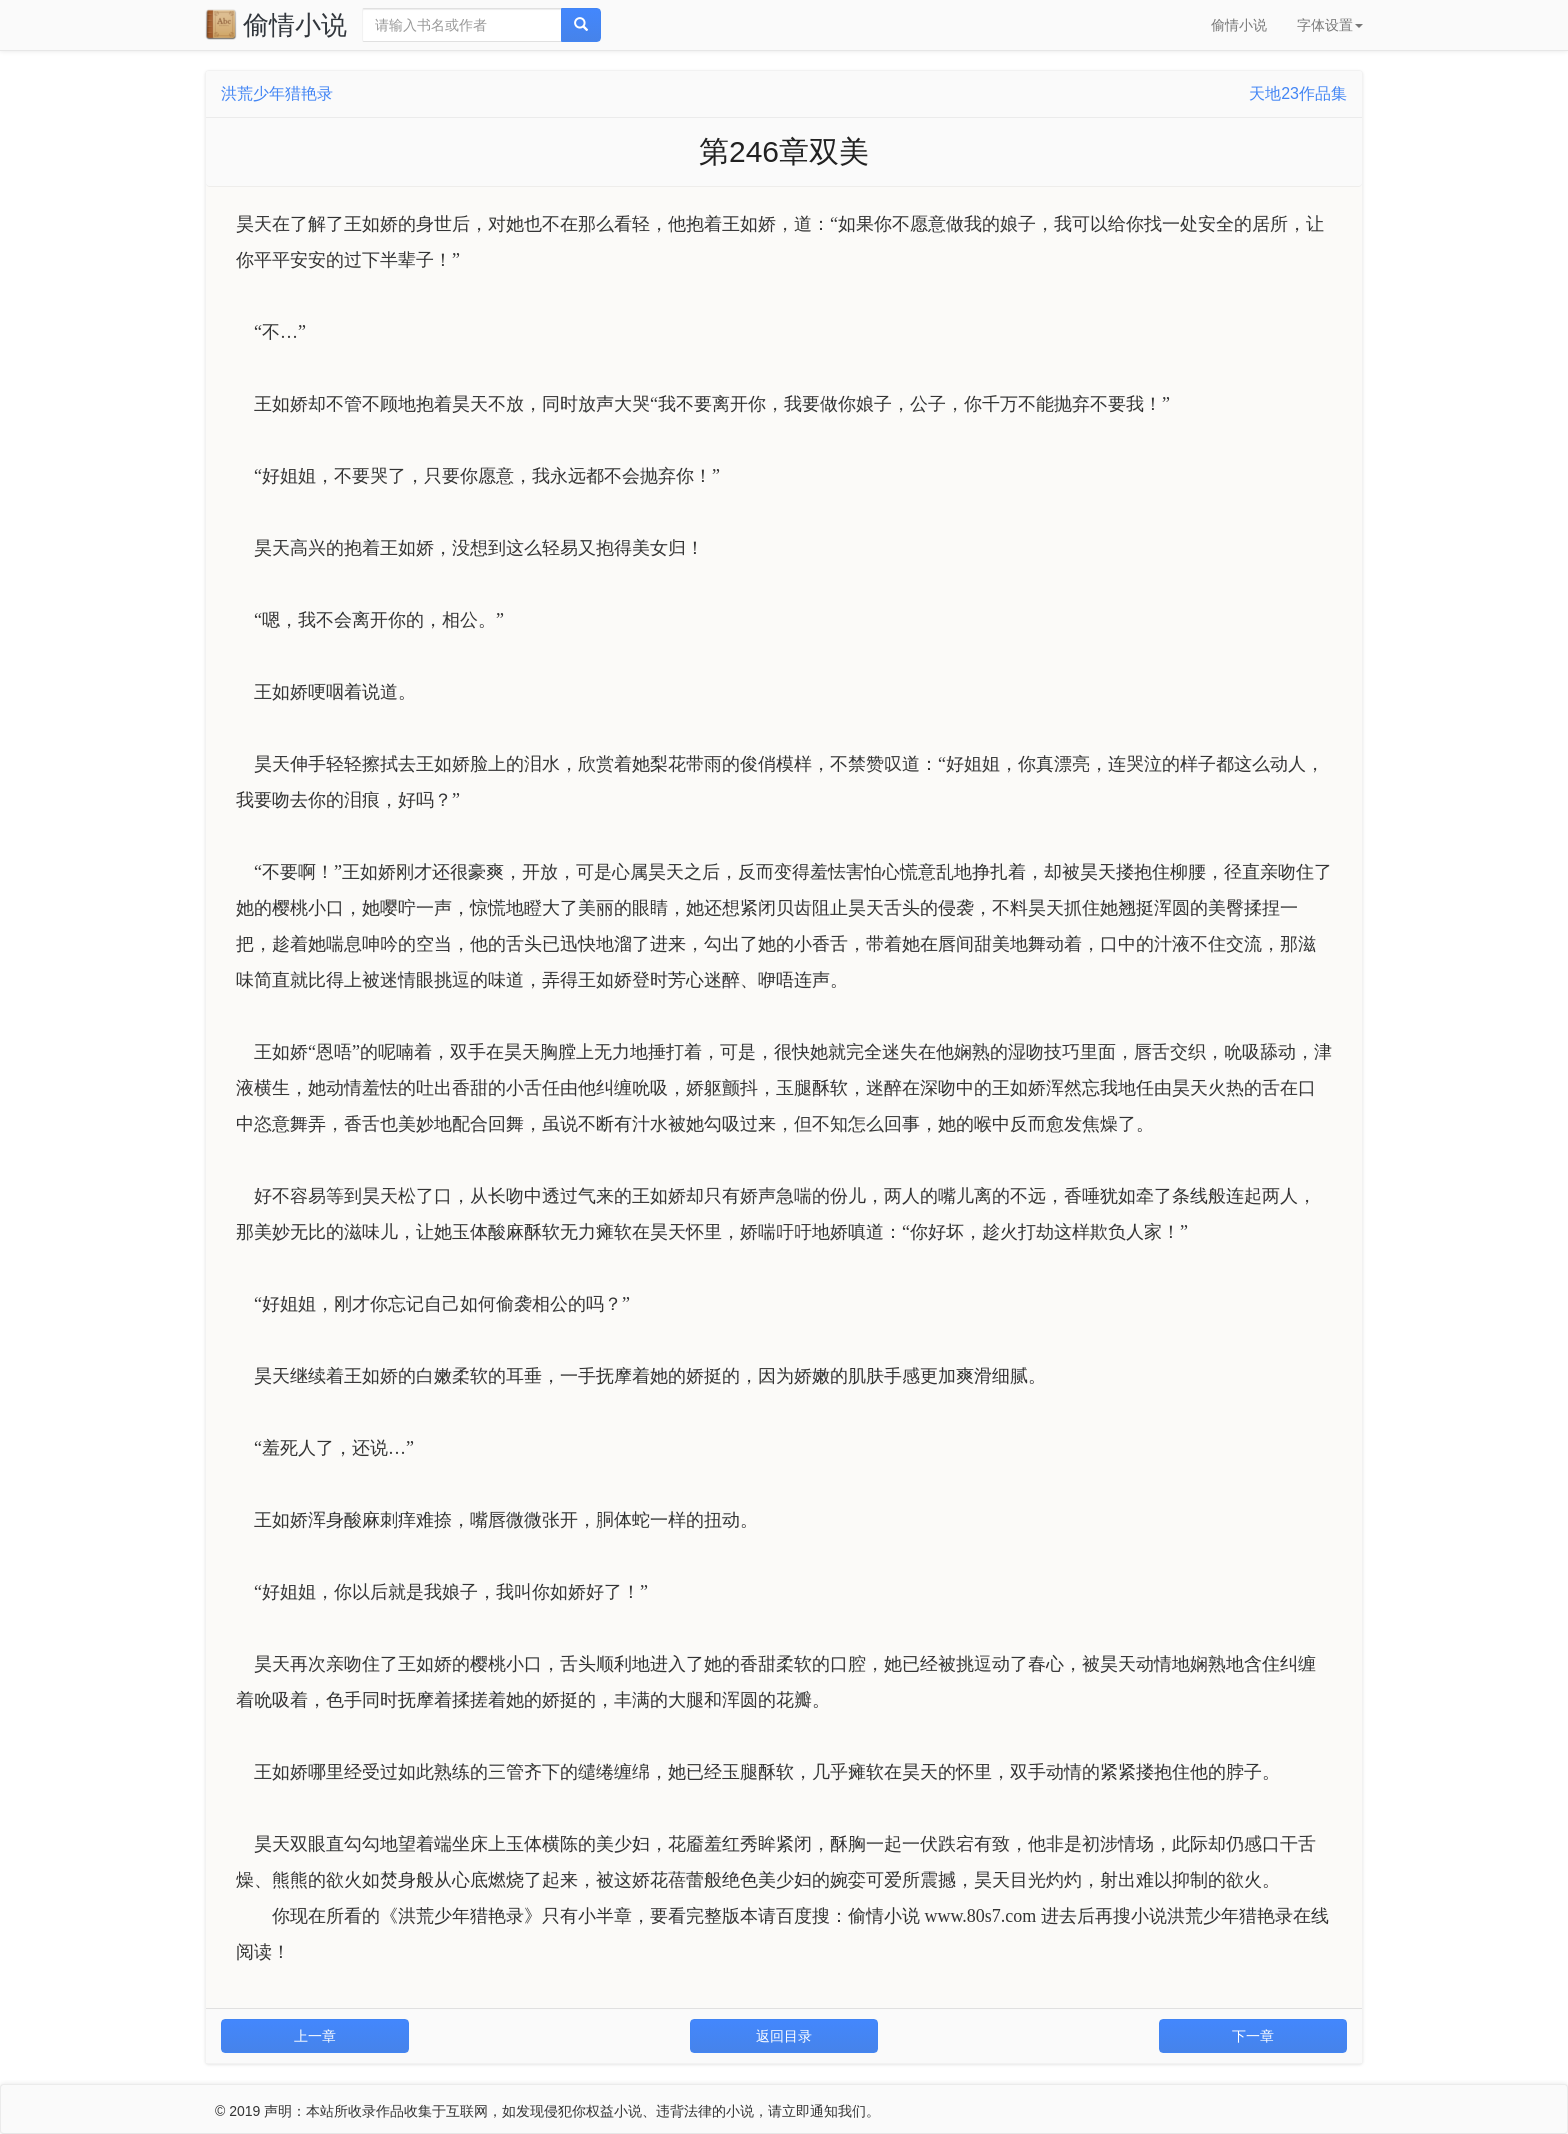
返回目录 (784, 2036)
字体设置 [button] (1330, 25)
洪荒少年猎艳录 (277, 93)
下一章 (1253, 2036)
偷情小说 (276, 24)
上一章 (315, 2036)
